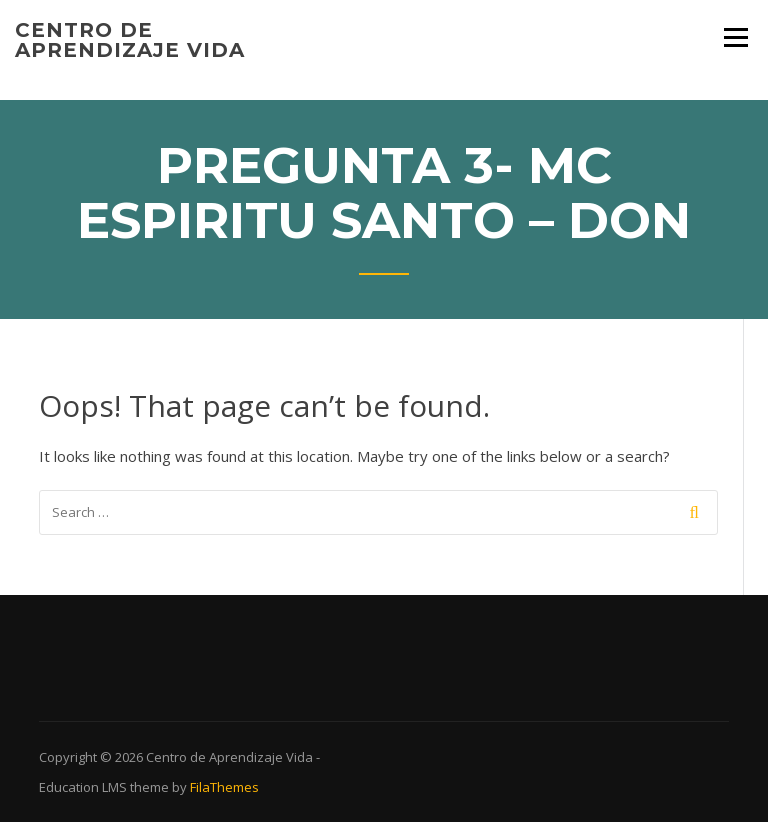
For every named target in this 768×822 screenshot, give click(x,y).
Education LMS (83, 787)
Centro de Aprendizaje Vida (130, 40)
